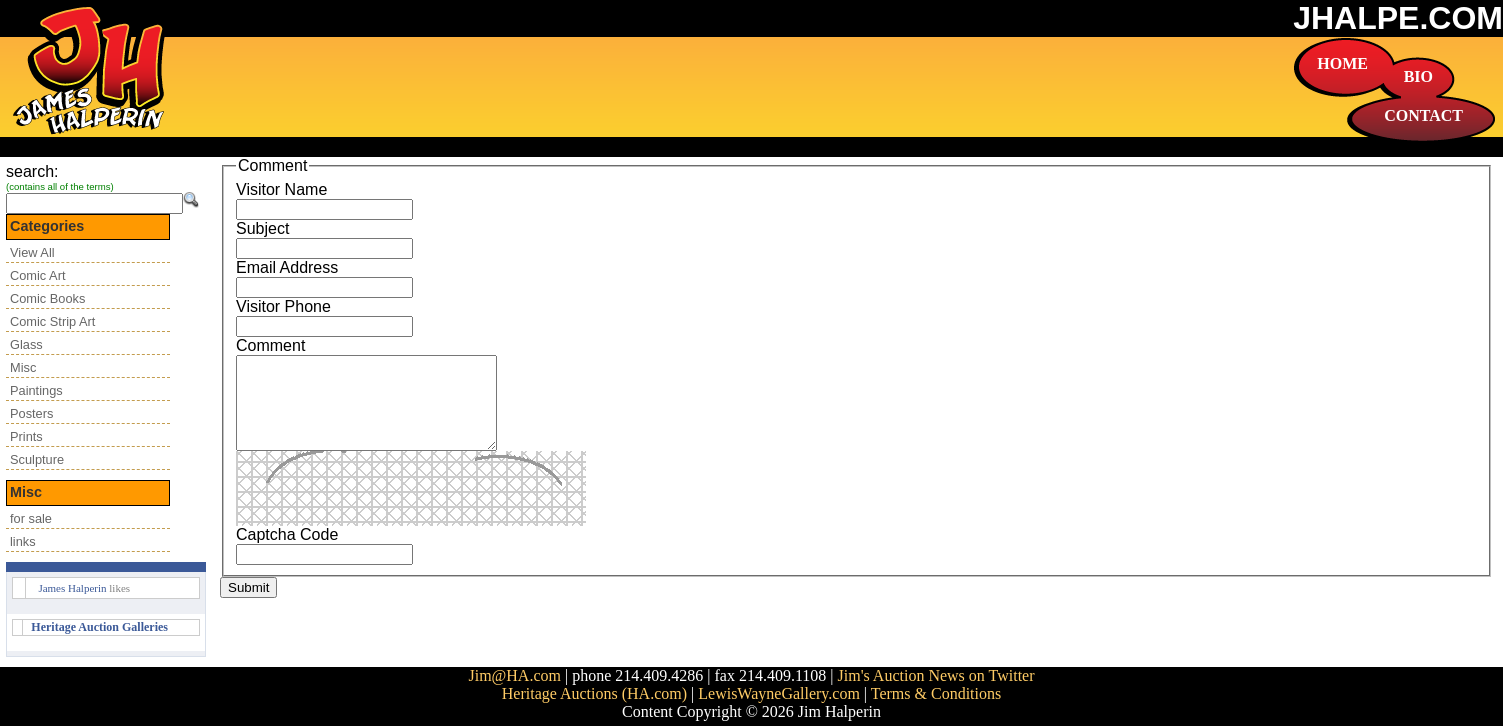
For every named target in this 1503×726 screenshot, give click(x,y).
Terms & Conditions (936, 693)
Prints (26, 436)
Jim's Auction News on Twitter (936, 675)
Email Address (287, 267)
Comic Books (47, 298)
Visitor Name (281, 189)
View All (32, 252)
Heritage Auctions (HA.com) (594, 693)
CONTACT (1423, 115)
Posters (31, 413)
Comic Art (37, 275)
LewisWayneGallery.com (779, 693)
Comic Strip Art (52, 321)
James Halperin (72, 588)
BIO (1418, 76)
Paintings (36, 390)
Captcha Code (287, 552)
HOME (1342, 63)
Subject (262, 228)
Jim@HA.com (514, 675)
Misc (23, 367)
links (23, 541)
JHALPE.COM (1398, 18)
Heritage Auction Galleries (99, 627)
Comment (270, 345)
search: (32, 171)
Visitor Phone (283, 306)
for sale (31, 518)
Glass (26, 344)
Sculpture (37, 459)
